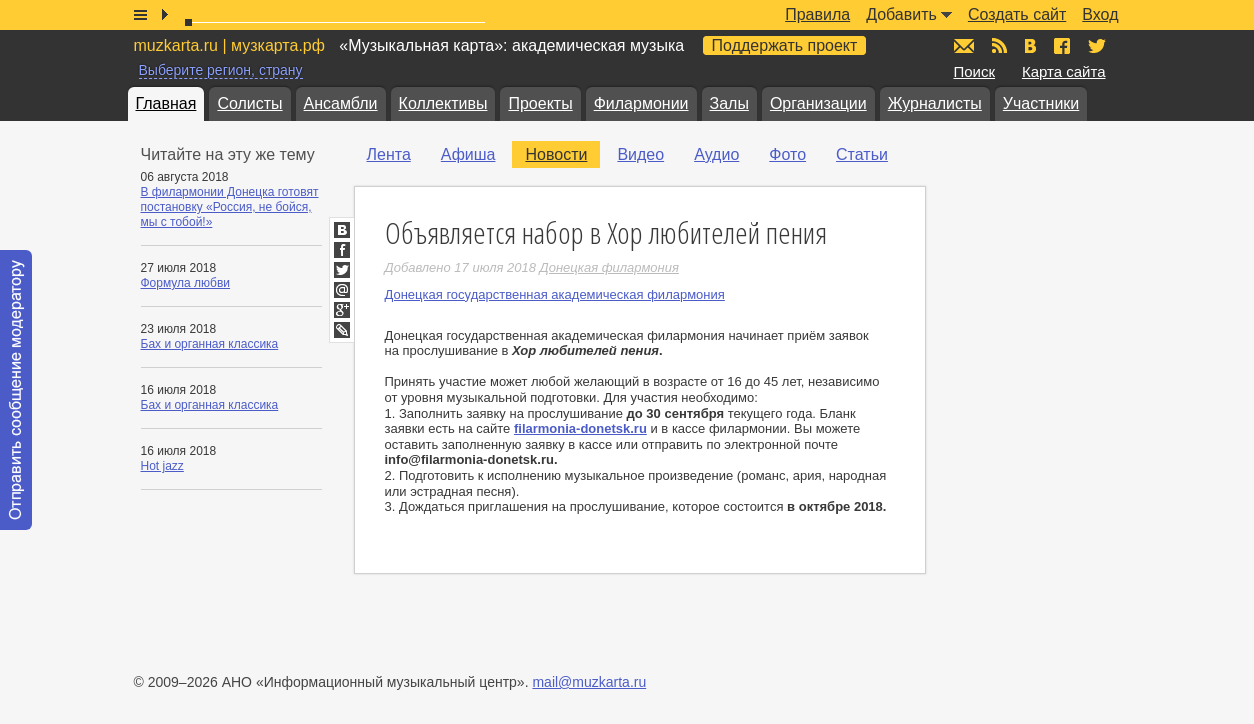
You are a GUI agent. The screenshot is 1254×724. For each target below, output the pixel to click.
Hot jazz (162, 466)
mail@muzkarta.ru (589, 682)
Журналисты (935, 103)
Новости (556, 154)
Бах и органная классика (210, 344)
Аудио (716, 154)
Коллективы (443, 103)
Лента (389, 154)
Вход (1100, 14)
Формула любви (186, 283)
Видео (640, 154)
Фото (787, 154)
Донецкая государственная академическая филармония (555, 294)
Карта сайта (1064, 71)
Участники (1041, 103)
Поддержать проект (785, 45)
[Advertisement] (1074, 341)
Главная (166, 103)
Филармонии (641, 103)
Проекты (540, 103)
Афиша (468, 154)
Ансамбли (341, 103)
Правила (817, 14)
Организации (818, 103)
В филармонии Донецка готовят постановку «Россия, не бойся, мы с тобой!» (230, 207)
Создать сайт (1017, 14)
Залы (729, 103)
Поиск (975, 71)
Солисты (249, 103)
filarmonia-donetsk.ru (580, 428)
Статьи (862, 154)
